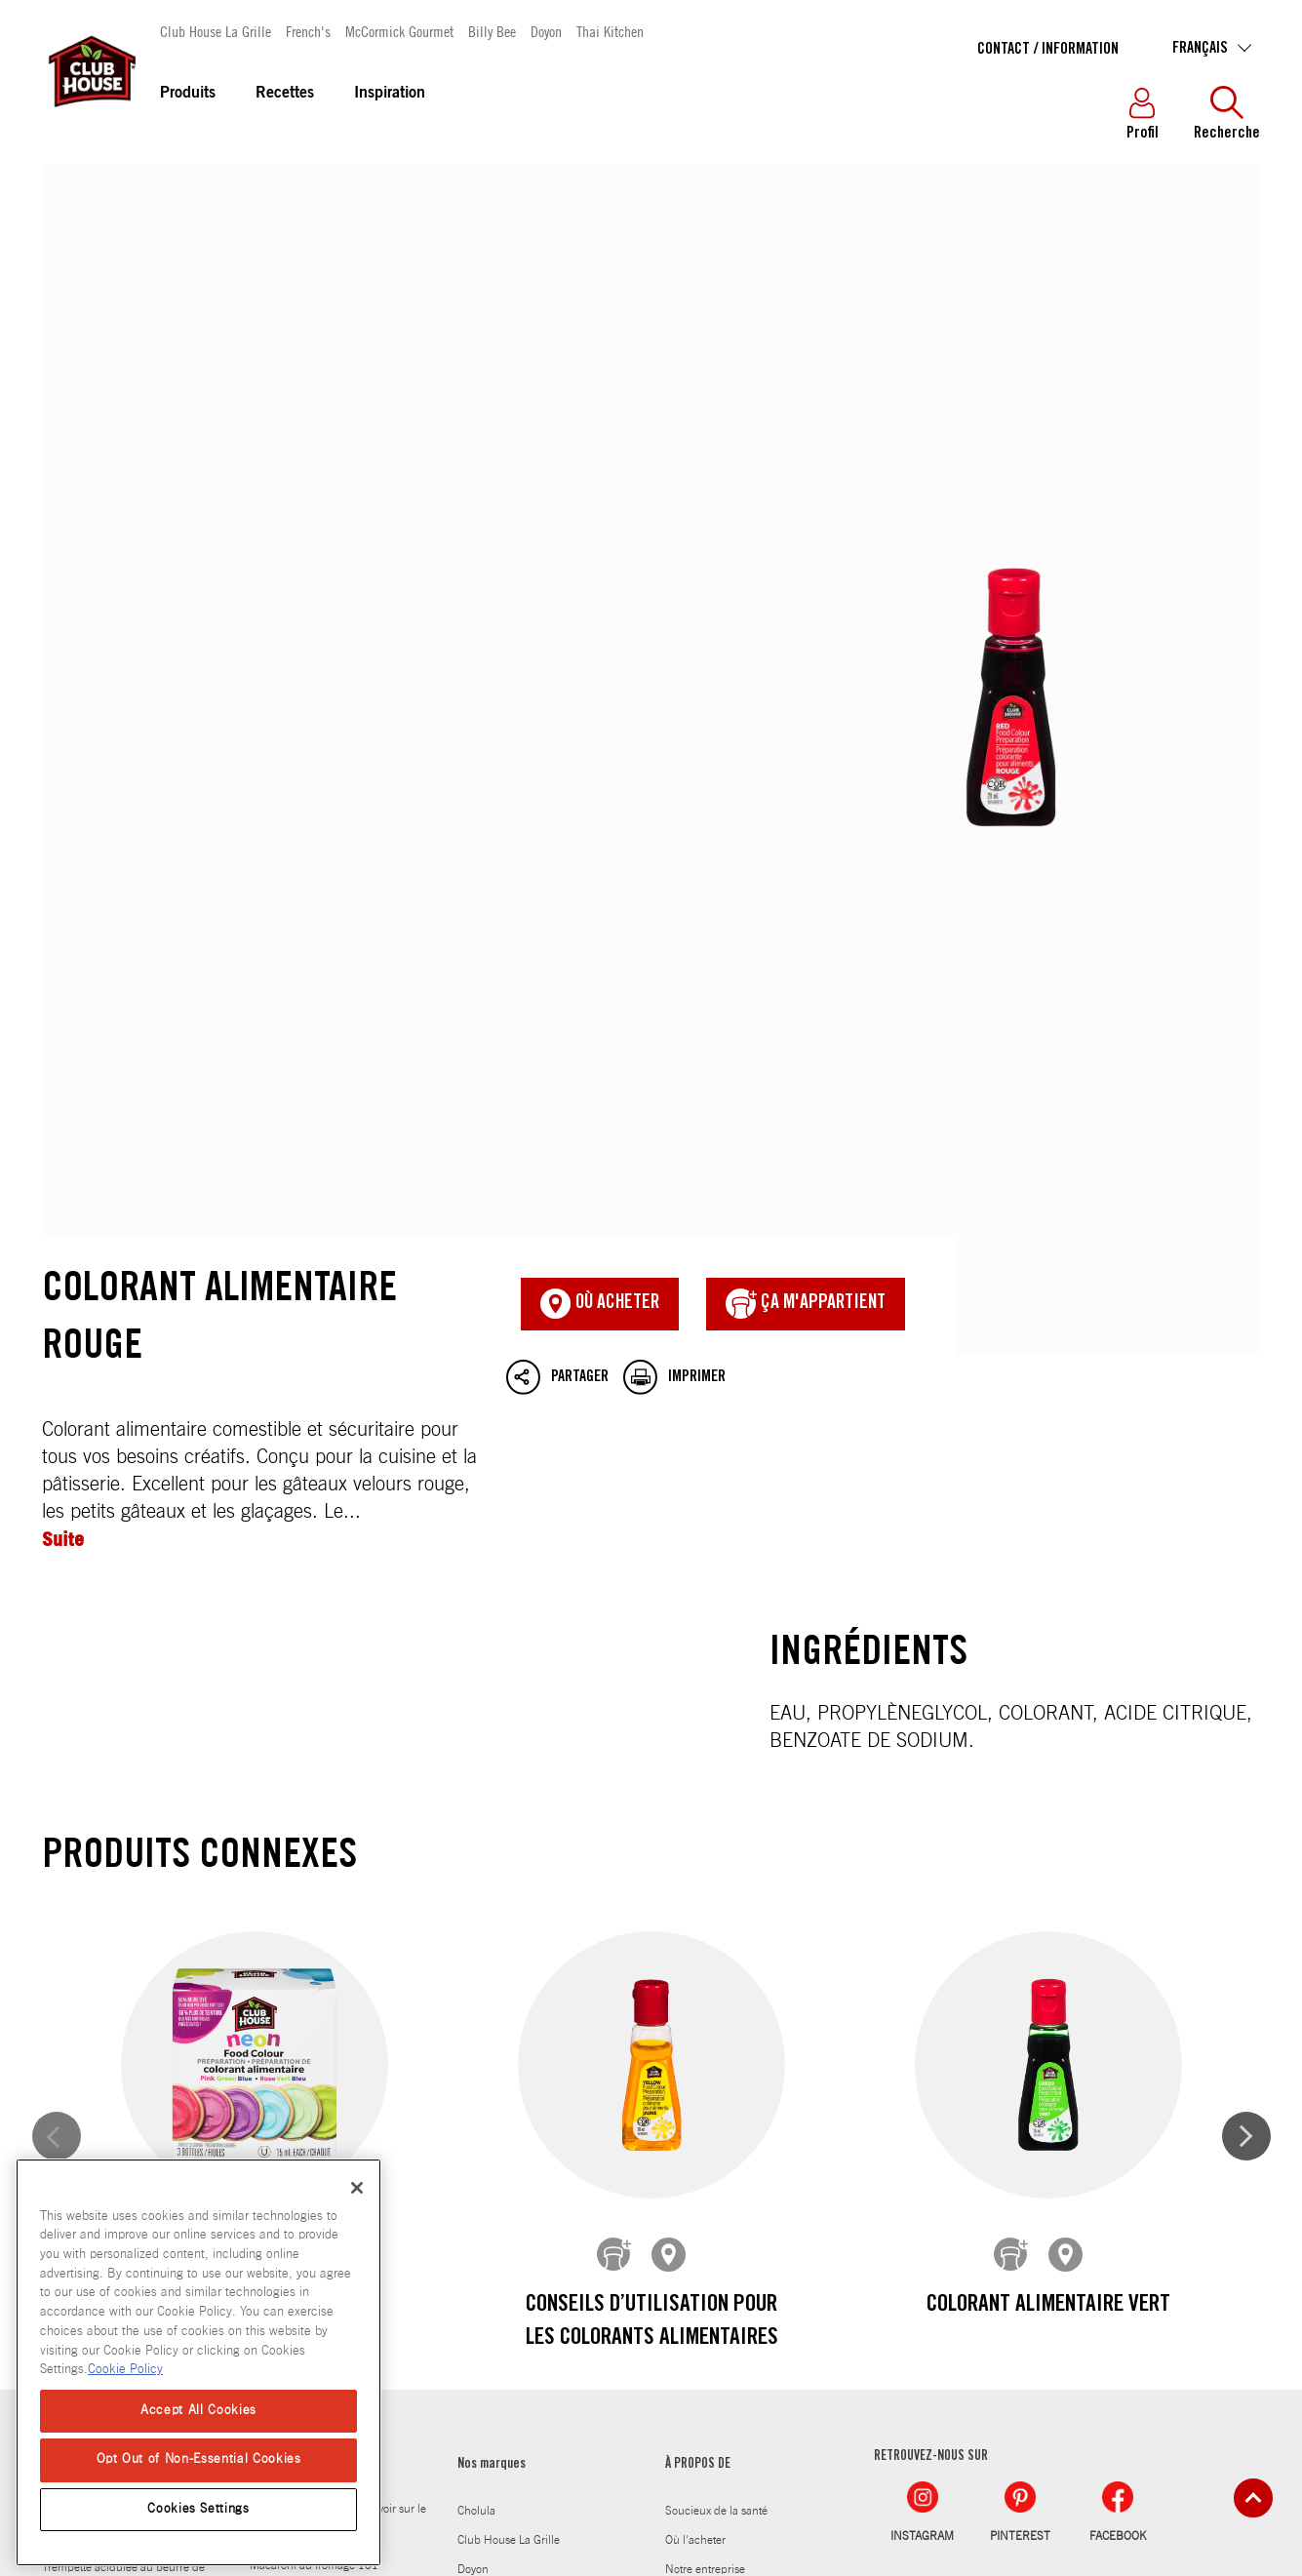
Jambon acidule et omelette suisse (127, 2006)
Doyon (546, 30)
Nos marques (491, 1931)
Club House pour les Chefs (731, 2211)
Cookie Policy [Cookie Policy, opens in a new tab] (125, 2369)
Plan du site (630, 2462)
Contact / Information (1048, 50)
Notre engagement (711, 2065)
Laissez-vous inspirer (306, 1931)
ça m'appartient (806, 783)
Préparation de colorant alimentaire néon (254, 1801)
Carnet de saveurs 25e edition (738, 2094)
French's (308, 30)
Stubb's (476, 2211)
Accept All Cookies (198, 2410)
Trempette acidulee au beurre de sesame (123, 2047)
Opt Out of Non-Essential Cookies (199, 2459)
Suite (63, 1019)
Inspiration (389, 93)
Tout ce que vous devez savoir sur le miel (338, 1988)
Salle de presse (702, 2153)
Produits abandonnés (718, 2240)
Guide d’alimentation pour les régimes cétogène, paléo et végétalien (323, 2086)
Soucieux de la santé (716, 1977)
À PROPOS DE (697, 1931)
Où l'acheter (695, 2006)
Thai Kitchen (610, 30)
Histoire (684, 2123)
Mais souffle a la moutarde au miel (127, 1977)
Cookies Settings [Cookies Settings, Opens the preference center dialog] (198, 2509)
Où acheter (599, 783)
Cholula (476, 1977)
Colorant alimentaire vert (1047, 1785)
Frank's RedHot (496, 2065)
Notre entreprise (705, 2035)
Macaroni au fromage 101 (314, 2032)
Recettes (285, 93)
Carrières (687, 2182)
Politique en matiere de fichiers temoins (465, 2462)
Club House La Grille (215, 30)
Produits (188, 93)
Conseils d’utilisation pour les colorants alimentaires (651, 1801)
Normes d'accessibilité (744, 2462)
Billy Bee (492, 30)
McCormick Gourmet (399, 30)
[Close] (356, 2187)
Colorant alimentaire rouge (651, 499)
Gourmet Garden (498, 2123)
